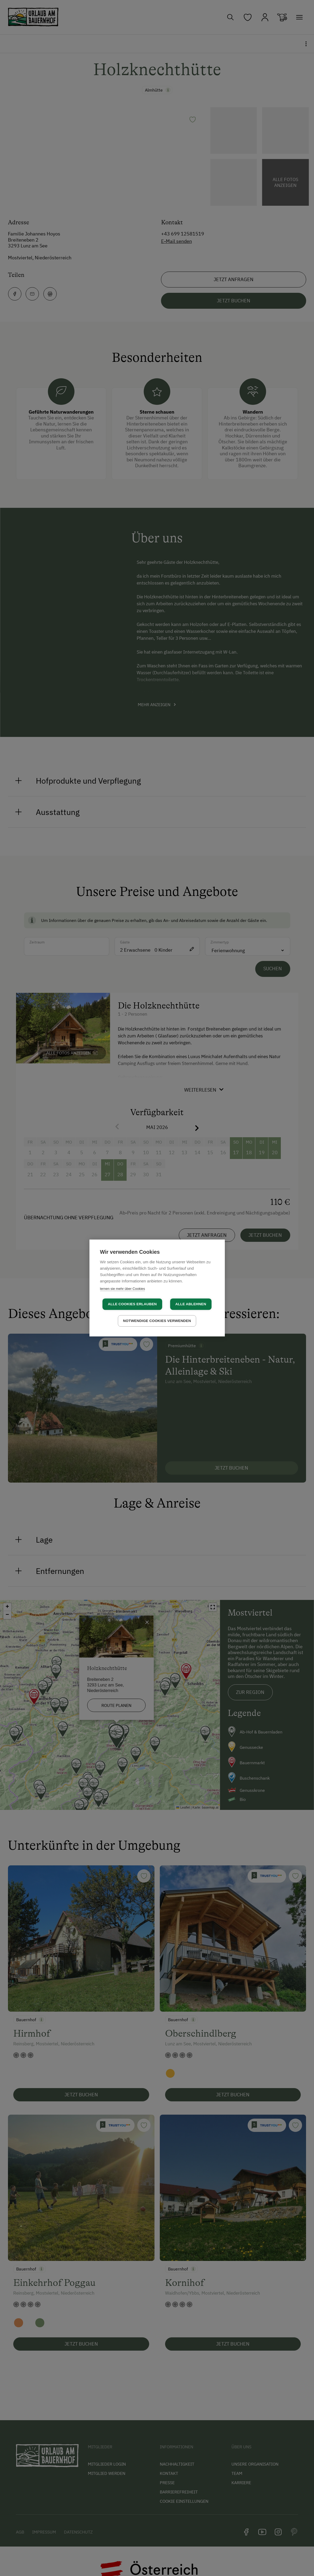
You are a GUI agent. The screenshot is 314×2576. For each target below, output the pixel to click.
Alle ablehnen (190, 1304)
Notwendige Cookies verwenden (157, 1321)
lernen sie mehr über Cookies (122, 1289)
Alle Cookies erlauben (132, 1304)
